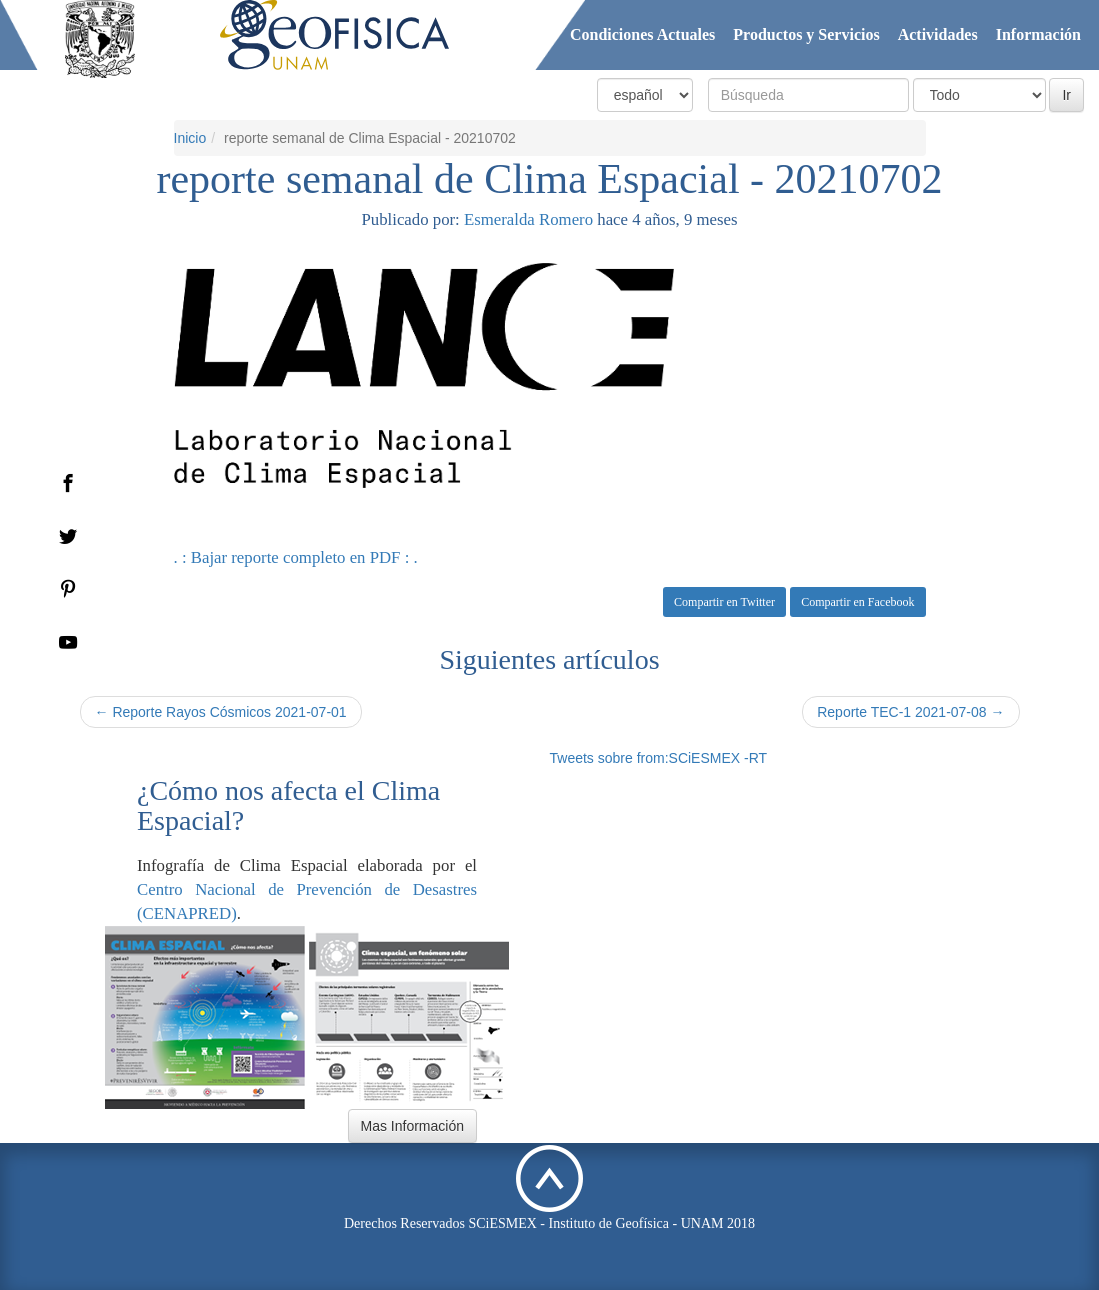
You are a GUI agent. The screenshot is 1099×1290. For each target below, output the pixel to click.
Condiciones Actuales (642, 34)
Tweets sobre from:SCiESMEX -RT (659, 758)
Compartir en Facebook (857, 602)
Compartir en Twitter (724, 602)
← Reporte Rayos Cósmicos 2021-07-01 (221, 712)
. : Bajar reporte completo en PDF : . (296, 557)
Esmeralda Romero (528, 219)
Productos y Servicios (806, 34)
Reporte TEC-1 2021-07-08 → (910, 712)
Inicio (190, 138)
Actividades (938, 34)
